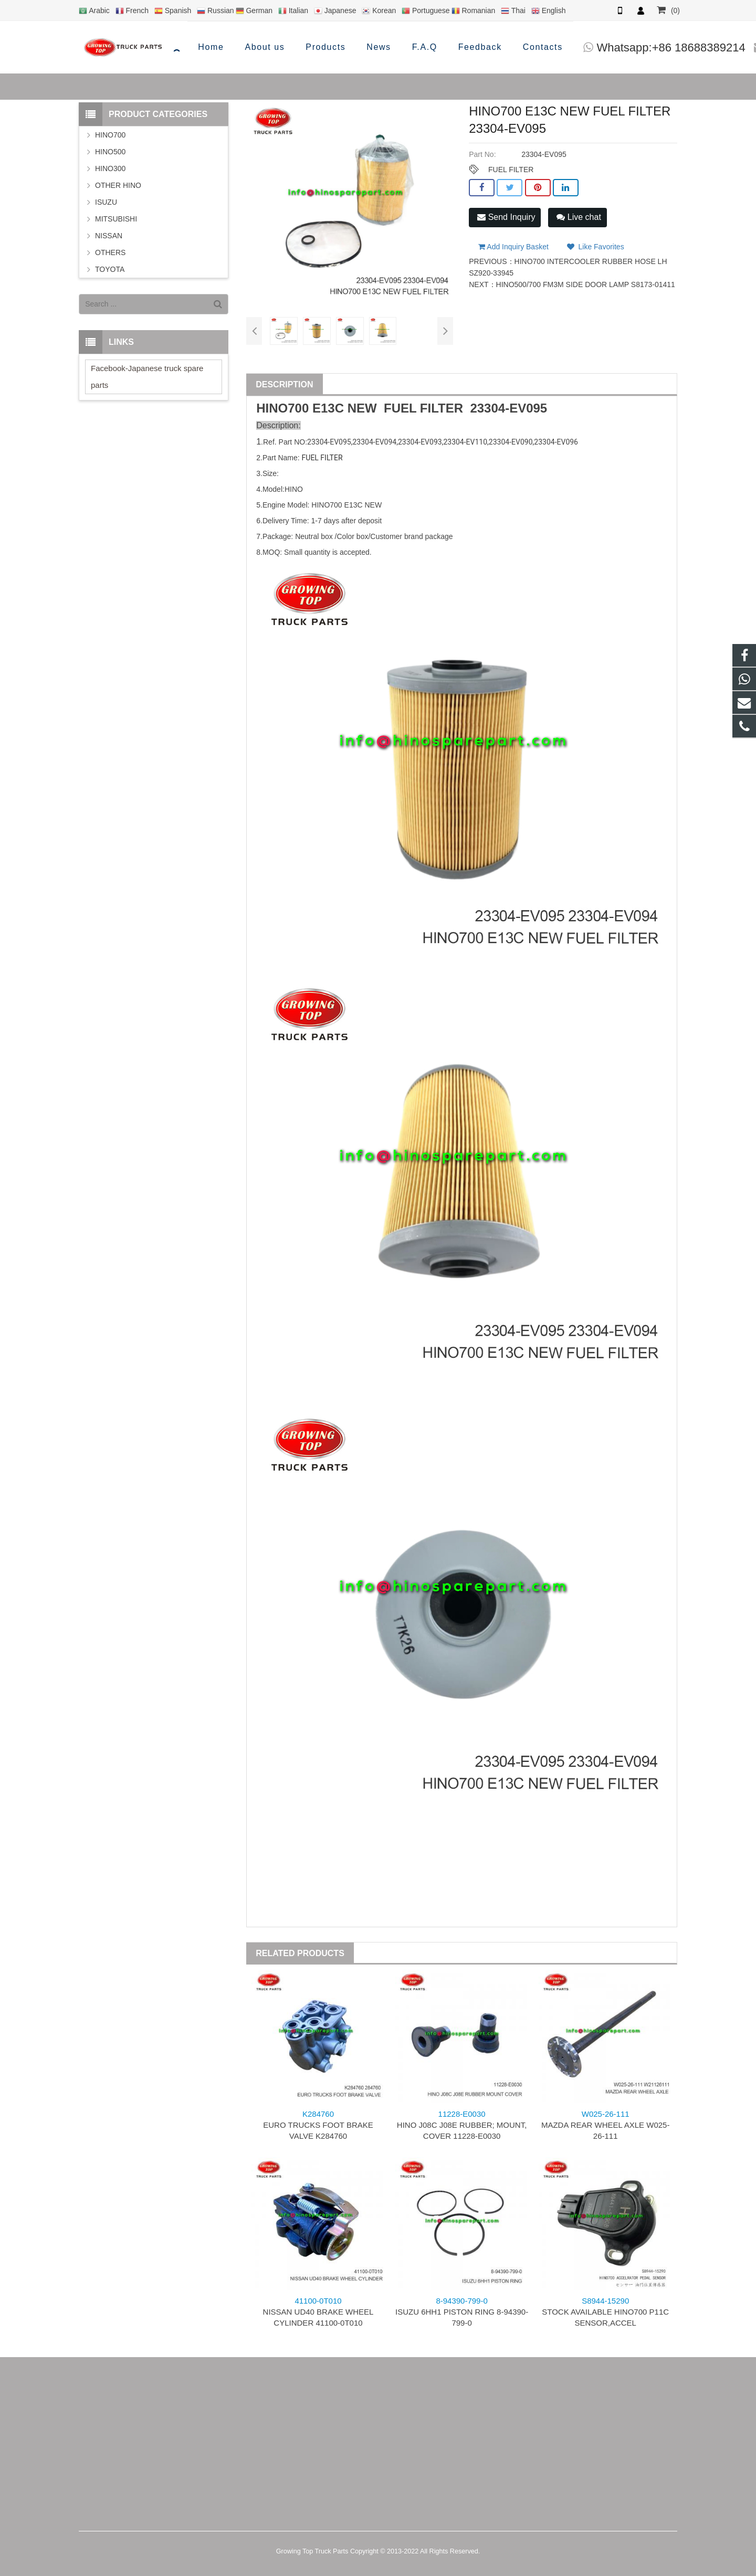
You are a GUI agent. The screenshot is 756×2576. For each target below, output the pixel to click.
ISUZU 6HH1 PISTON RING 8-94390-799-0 (461, 2311)
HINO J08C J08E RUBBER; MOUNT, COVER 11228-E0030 (462, 2124)
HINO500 (110, 151)
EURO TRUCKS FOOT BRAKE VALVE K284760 (318, 2124)
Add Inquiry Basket (513, 241)
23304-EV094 (374, 442)
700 (298, 408)
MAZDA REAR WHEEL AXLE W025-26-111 (605, 2124)
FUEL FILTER (510, 169)
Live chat (578, 217)
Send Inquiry (506, 217)
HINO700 (110, 135)
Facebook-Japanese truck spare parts (147, 376)
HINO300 (110, 168)
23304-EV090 (511, 442)
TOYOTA (109, 269)
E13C (328, 408)
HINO (272, 408)
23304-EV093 (420, 442)
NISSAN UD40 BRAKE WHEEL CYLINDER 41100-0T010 (318, 2311)
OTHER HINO (118, 185)
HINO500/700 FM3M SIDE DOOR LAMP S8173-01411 (585, 279)
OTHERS (110, 252)
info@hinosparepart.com (614, 47)
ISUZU (106, 202)
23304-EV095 (508, 408)
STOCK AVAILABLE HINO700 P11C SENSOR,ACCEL (605, 2311)
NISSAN (108, 235)
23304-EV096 (556, 442)
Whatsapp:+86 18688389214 (454, 47)
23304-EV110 (465, 442)
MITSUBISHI (116, 219)
